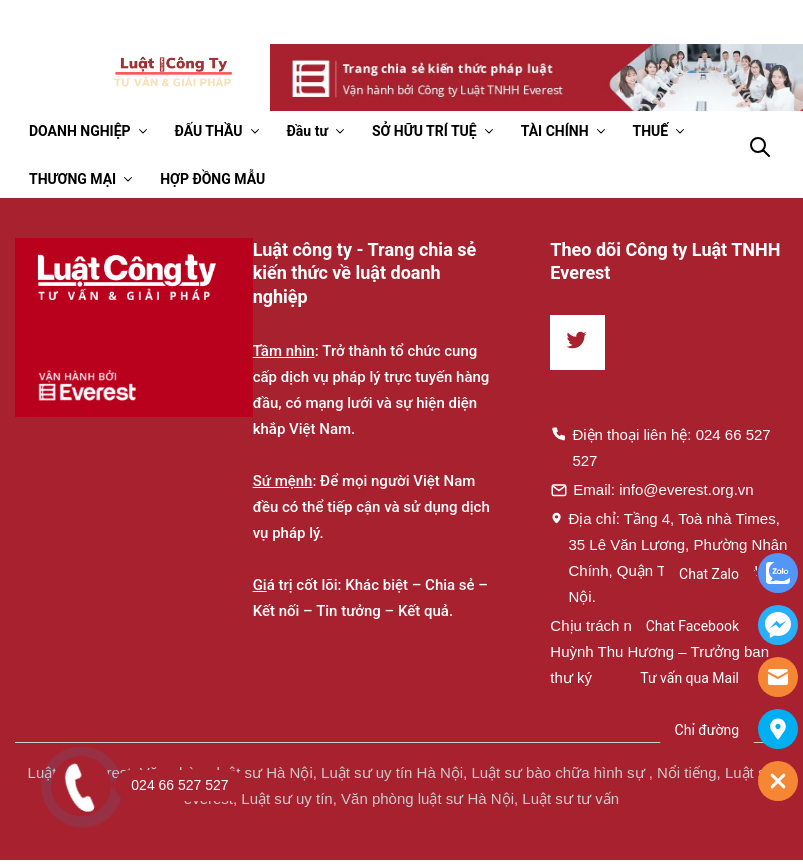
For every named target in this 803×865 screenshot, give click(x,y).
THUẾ (651, 131)
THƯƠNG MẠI (72, 179)
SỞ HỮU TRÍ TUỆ (424, 131)
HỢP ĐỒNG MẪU (212, 179)
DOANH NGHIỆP (80, 131)
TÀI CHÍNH (555, 131)
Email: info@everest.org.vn (651, 489)
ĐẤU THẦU (209, 131)
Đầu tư (307, 131)
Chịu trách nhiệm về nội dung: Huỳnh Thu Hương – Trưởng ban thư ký (659, 651)
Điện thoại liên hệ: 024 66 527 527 (660, 447)
